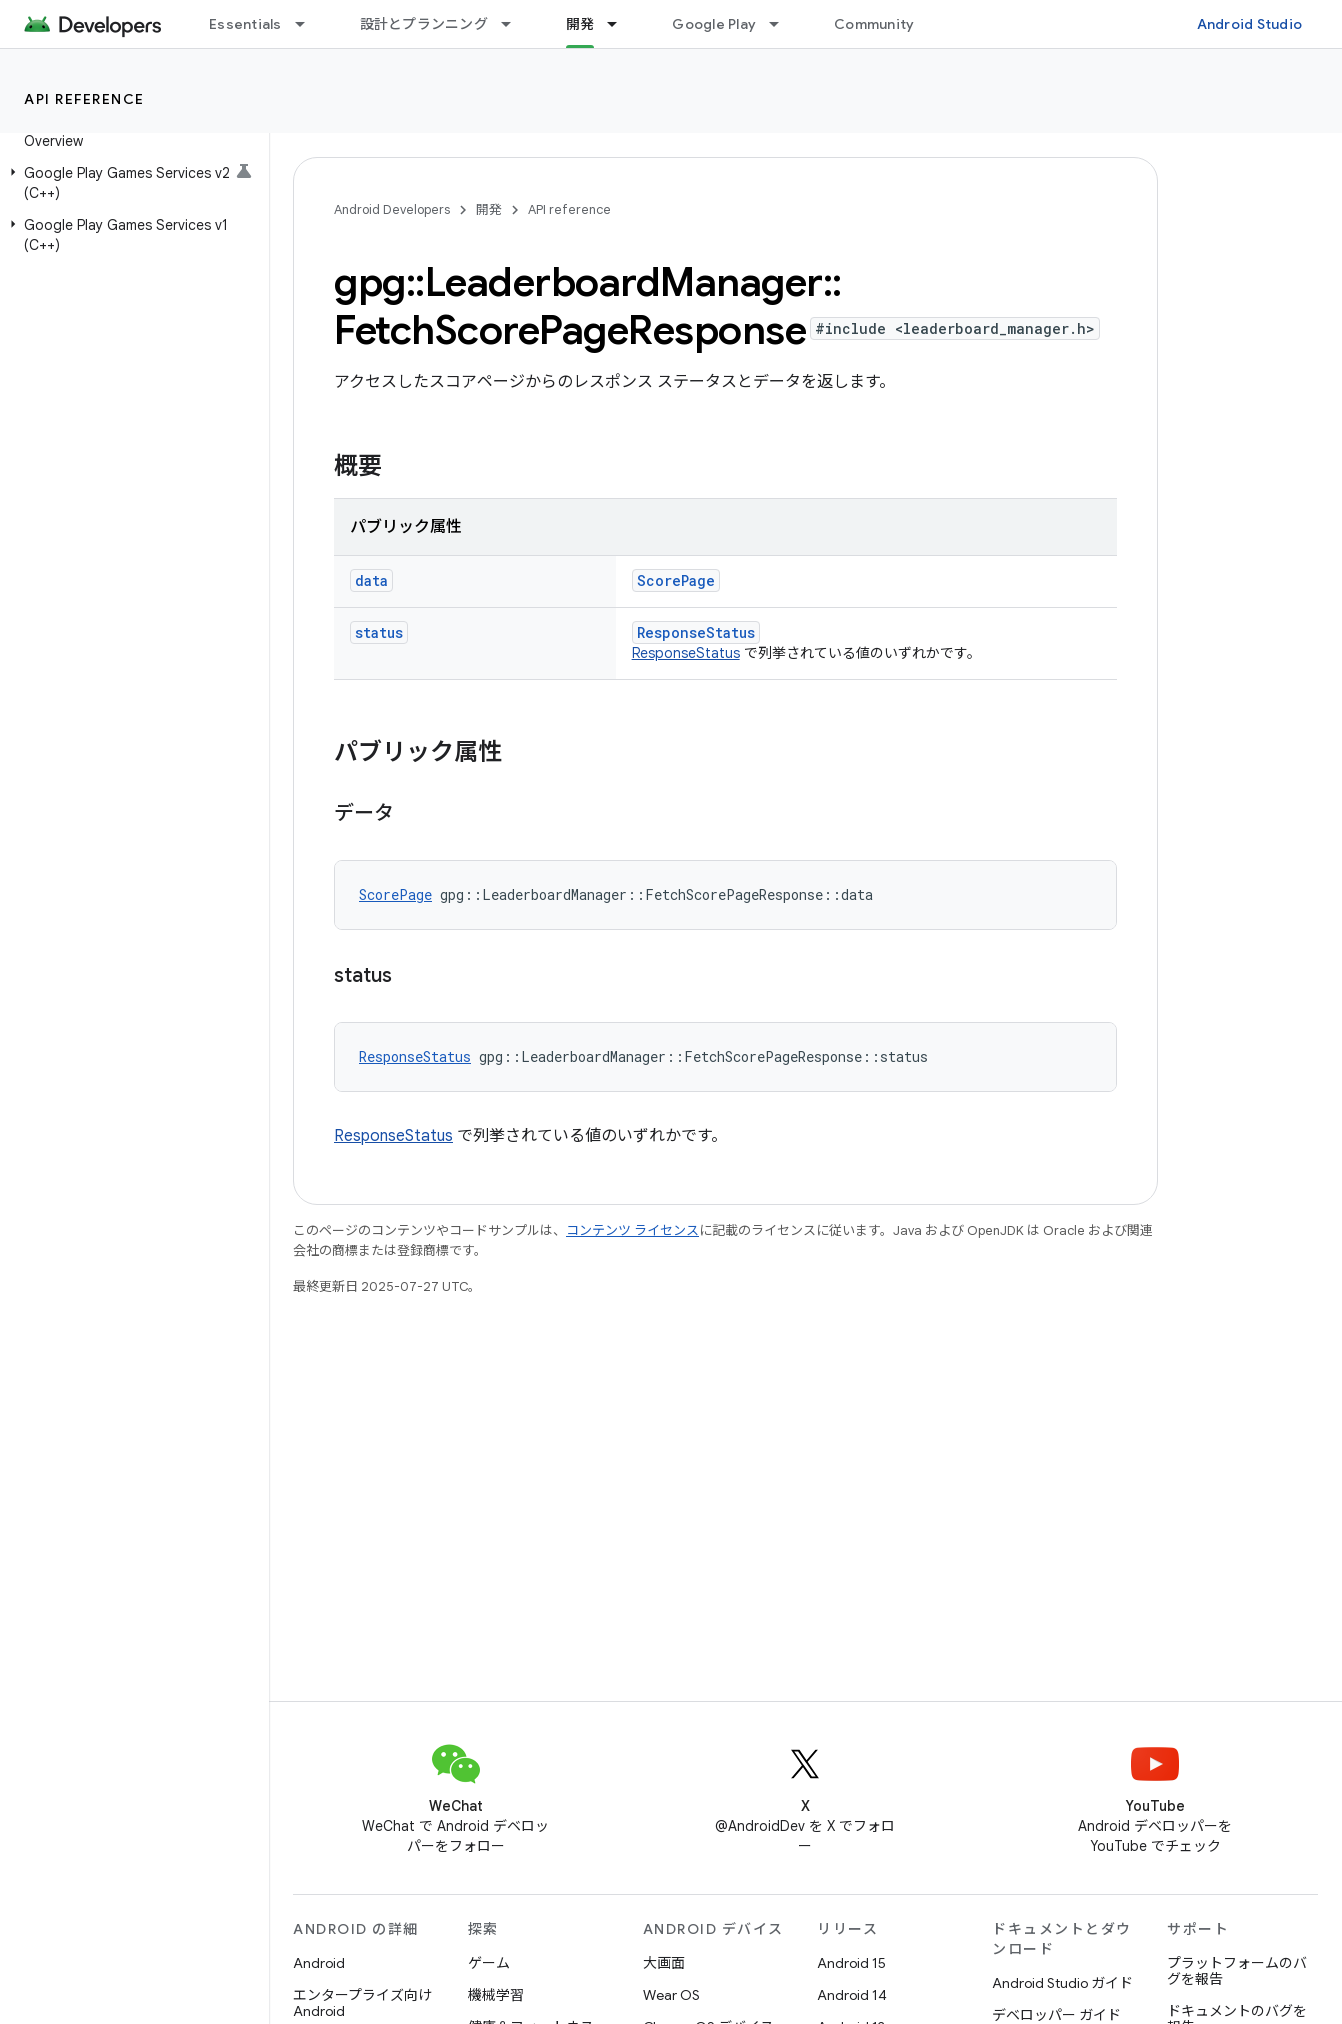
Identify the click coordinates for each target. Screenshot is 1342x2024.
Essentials (245, 24)
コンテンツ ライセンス (632, 1230)
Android (319, 1963)
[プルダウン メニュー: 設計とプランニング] (515, 24)
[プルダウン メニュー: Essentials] (309, 24)
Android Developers (392, 209)
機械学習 (496, 1995)
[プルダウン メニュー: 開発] (621, 24)
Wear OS (671, 1995)
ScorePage (676, 580)
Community (874, 24)
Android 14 (852, 1995)
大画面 (664, 1963)
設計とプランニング (424, 24)
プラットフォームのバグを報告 (1237, 1971)
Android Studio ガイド (1062, 1983)
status (379, 632)
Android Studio (1250, 24)
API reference (84, 99)
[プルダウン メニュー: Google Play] (783, 24)
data (371, 580)
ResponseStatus (696, 632)
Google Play (714, 24)
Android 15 (851, 1963)
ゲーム (489, 1963)
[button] (130, 183)
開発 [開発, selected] (580, 24)
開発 (489, 209)
